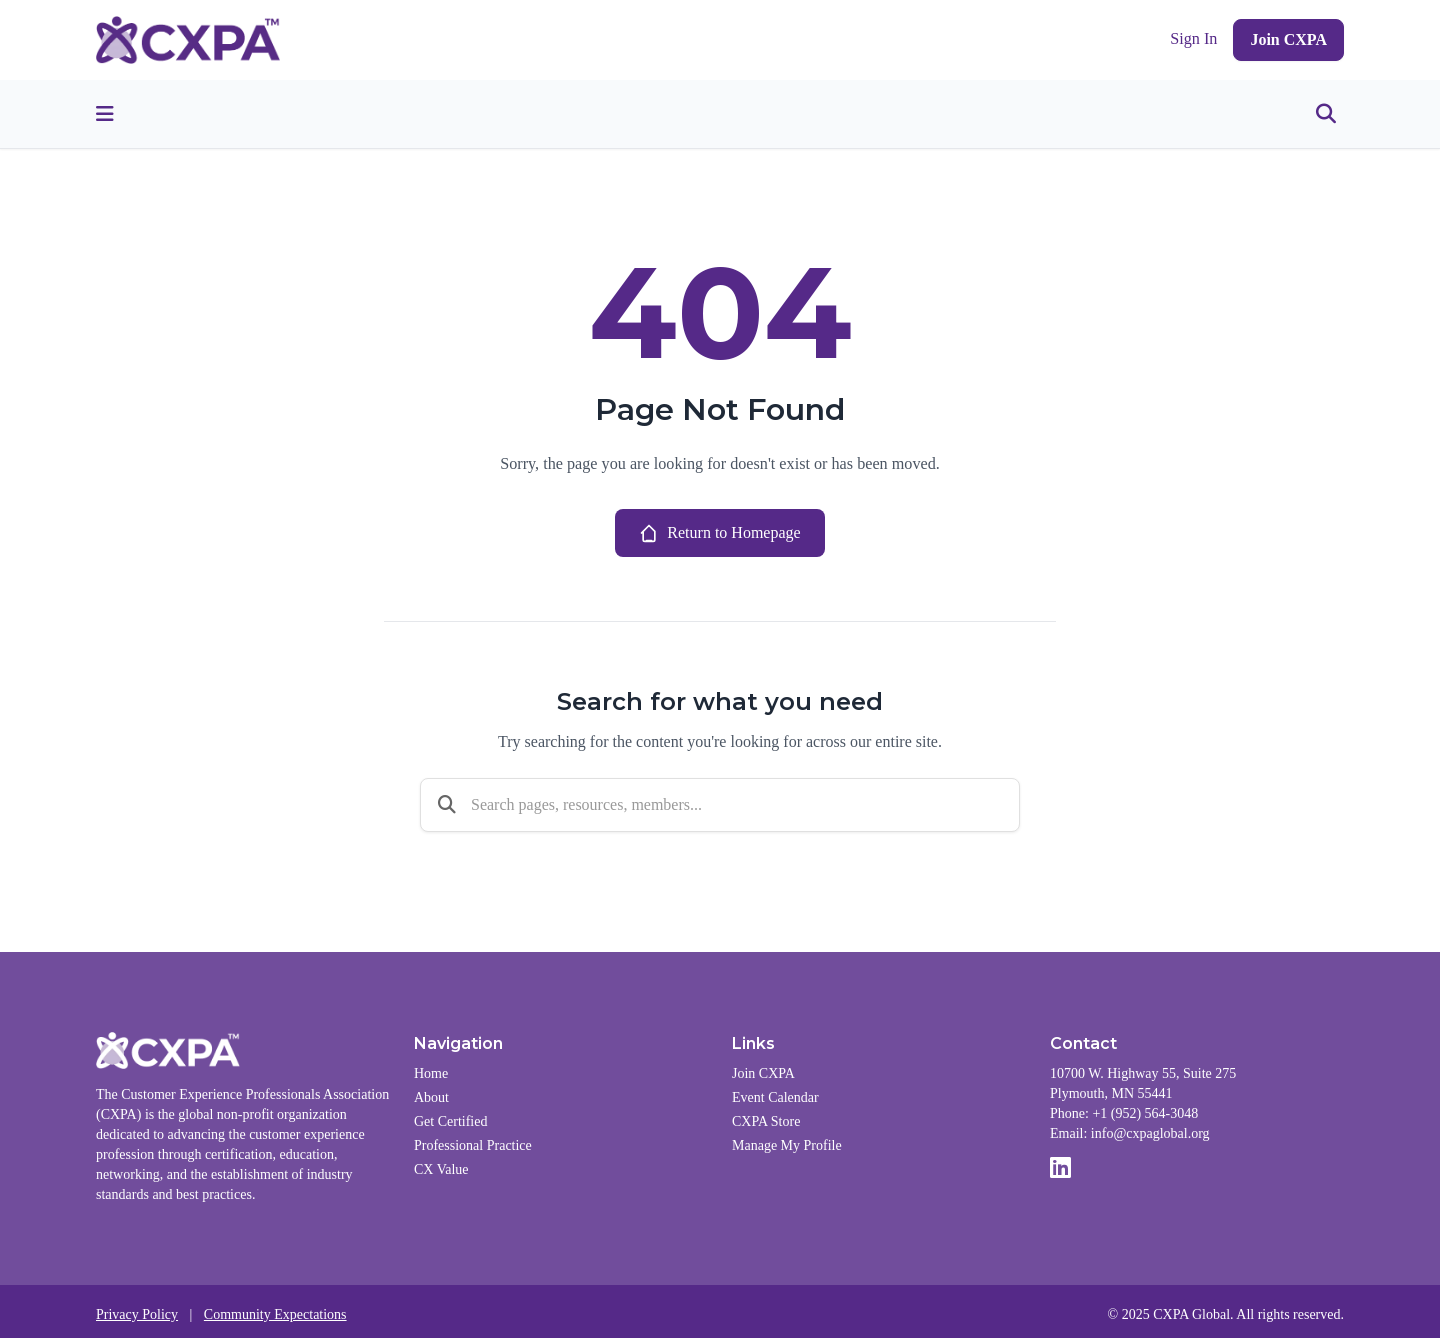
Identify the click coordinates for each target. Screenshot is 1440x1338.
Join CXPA (1288, 39)
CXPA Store (766, 1121)
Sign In (1193, 39)
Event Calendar (775, 1097)
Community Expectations (275, 1314)
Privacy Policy (137, 1314)
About (431, 1097)
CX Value (441, 1169)
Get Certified (450, 1121)
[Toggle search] (1326, 114)
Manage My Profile (787, 1145)
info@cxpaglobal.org (1150, 1133)
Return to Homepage (719, 533)
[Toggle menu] (105, 114)
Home (431, 1073)
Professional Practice (473, 1145)
